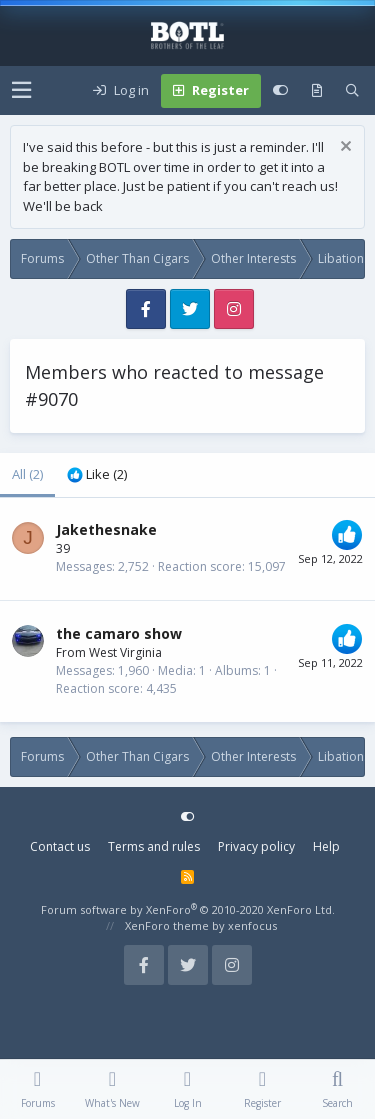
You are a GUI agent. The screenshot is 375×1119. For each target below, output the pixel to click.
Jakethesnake (106, 529)
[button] (21, 90)
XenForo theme (167, 925)
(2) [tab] (27, 474)
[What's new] (317, 91)
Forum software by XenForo (188, 909)
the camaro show (119, 633)
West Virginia (125, 652)
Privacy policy (256, 846)
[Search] (352, 91)
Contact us (60, 846)
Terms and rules (154, 846)
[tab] (97, 475)
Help (326, 846)
